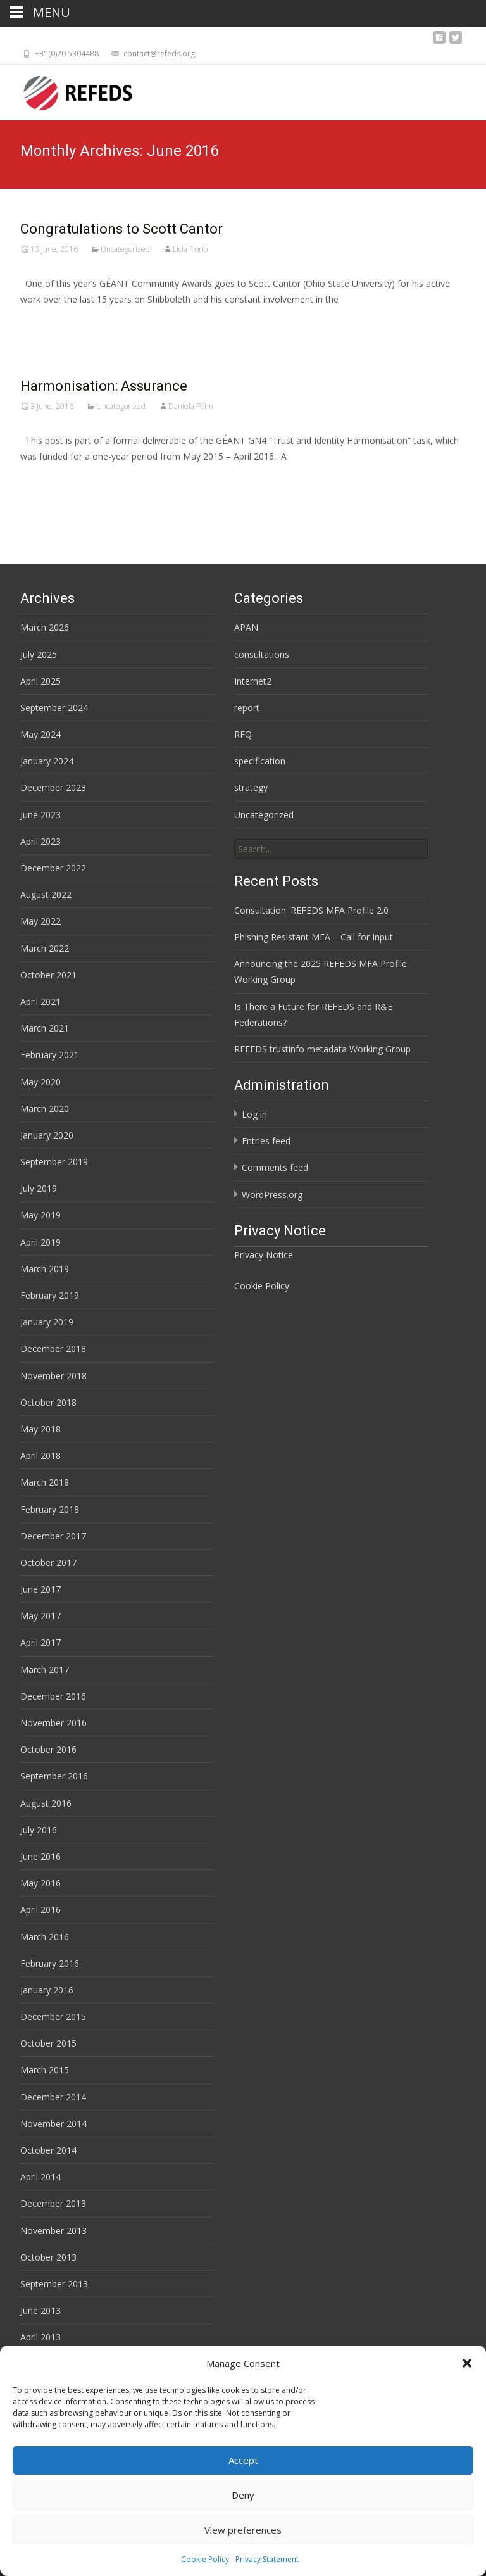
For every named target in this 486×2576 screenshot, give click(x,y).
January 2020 (46, 1135)
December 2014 (53, 2097)
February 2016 (49, 1963)
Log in (254, 1114)
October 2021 (48, 975)
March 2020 (44, 1108)
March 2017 (44, 1670)
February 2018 (49, 1509)
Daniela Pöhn (190, 406)
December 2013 (53, 2203)
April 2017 (40, 1642)
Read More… (48, 323)
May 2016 (40, 1883)
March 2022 (44, 948)
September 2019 (54, 1162)
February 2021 (49, 1055)
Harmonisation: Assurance (103, 386)
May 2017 (40, 1616)
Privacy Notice (263, 1255)
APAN (246, 627)
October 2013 (48, 2257)
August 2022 (46, 894)
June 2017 (40, 1589)
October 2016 (48, 1749)
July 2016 (38, 1830)
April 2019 (40, 1242)
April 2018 (40, 1455)
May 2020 (40, 1082)
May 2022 (40, 921)
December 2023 (53, 787)
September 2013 (54, 2284)
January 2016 (46, 1990)
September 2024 (54, 708)
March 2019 (44, 1269)
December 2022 (53, 868)
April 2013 (40, 2337)
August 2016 (46, 1803)
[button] (467, 2395)
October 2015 (48, 2043)
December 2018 (53, 1348)
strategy (251, 787)
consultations (261, 654)
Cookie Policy (261, 1286)
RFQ (243, 734)
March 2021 (44, 1028)
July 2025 (38, 654)
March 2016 (44, 1937)
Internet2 (252, 681)
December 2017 (53, 1536)
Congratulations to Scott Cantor (121, 229)
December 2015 (53, 2017)
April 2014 (40, 2177)
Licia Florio (190, 249)
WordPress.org (272, 1195)
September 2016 (54, 1776)
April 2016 (40, 1910)
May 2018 (40, 1429)
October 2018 (48, 1402)
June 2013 (40, 2310)
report (246, 708)
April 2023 (40, 841)
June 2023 (40, 815)
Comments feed (275, 1167)
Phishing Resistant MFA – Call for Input (313, 937)
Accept (243, 2491)
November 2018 (53, 1376)
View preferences (243, 2561)
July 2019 (38, 1188)
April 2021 (40, 1001)
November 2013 (53, 2231)
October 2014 (48, 2150)
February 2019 (49, 1295)
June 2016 (40, 1856)
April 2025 (40, 681)
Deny (243, 2526)
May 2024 (40, 734)
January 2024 (46, 761)
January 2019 (46, 1322)
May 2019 (40, 1215)
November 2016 (53, 1723)
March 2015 (44, 2070)
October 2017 (48, 1562)
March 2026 (44, 627)
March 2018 (44, 1482)
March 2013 (44, 2364)
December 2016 (53, 1696)
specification (259, 761)
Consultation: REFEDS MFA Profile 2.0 (311, 910)
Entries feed (266, 1141)
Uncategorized (125, 249)
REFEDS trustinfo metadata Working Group (322, 1049)
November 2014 (53, 2124)
